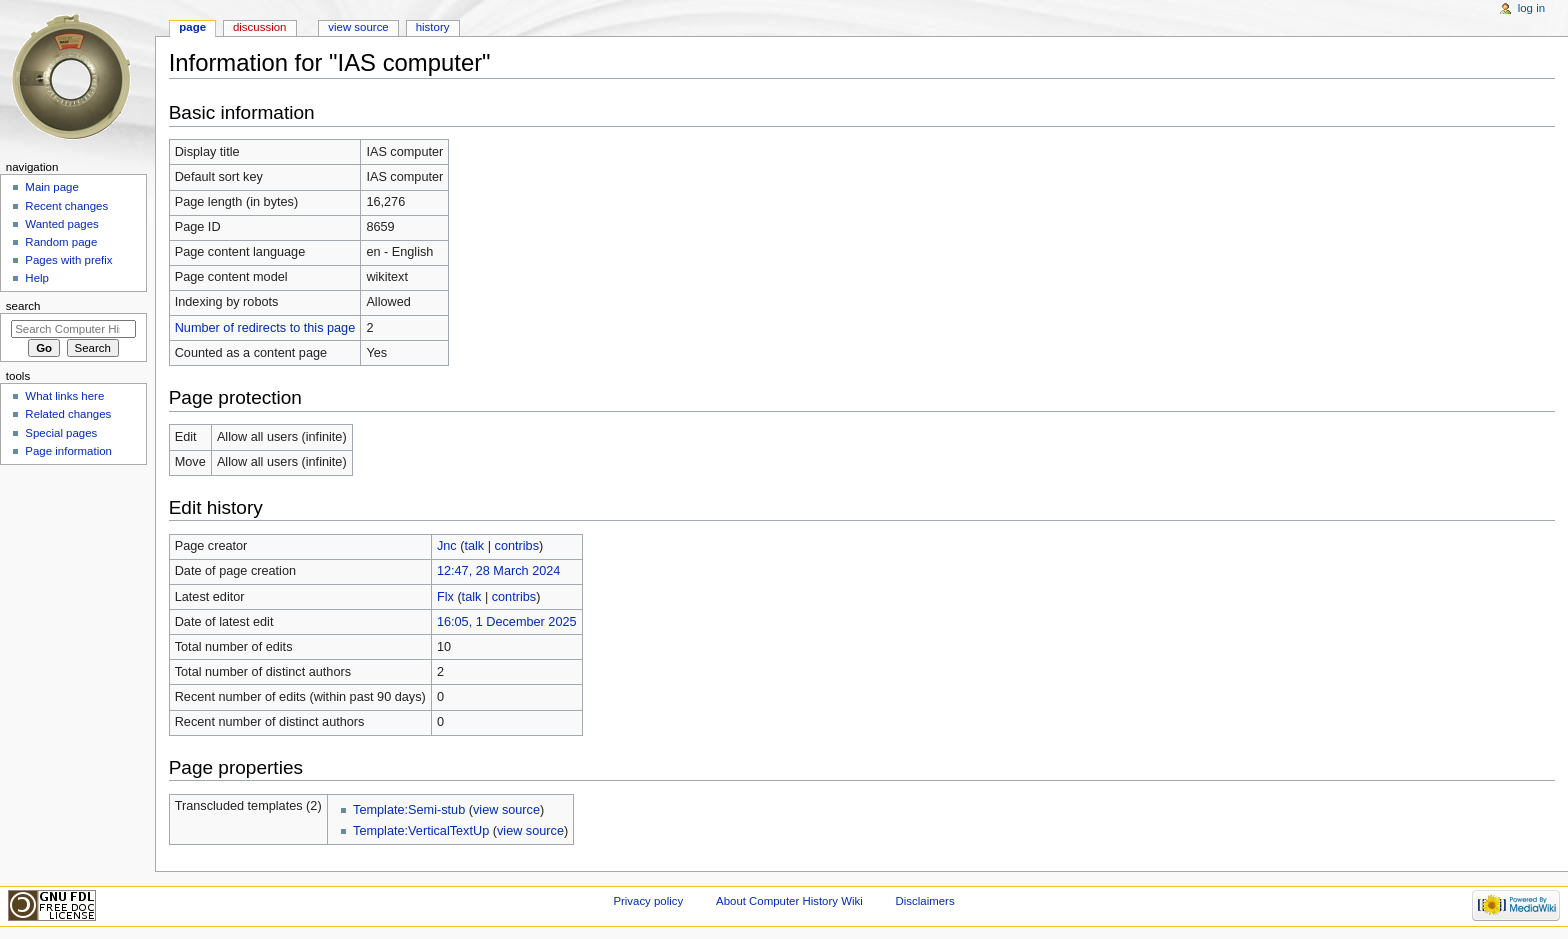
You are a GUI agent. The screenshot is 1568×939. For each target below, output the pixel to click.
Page (192, 27)
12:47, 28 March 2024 (498, 571)
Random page (61, 242)
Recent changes (66, 206)
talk (474, 546)
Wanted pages (61, 224)
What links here (64, 396)
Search (23, 306)
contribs (517, 546)
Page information (68, 451)
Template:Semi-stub (409, 810)
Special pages (61, 433)
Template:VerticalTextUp (421, 831)
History (433, 27)
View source (358, 27)
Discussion (259, 27)
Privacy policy (648, 901)
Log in (1531, 8)
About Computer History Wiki (789, 901)
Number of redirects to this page (265, 328)
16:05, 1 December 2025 (507, 622)
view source (506, 810)
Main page (52, 187)
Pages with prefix (68, 260)
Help (37, 278)
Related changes (68, 414)
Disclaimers (925, 901)
